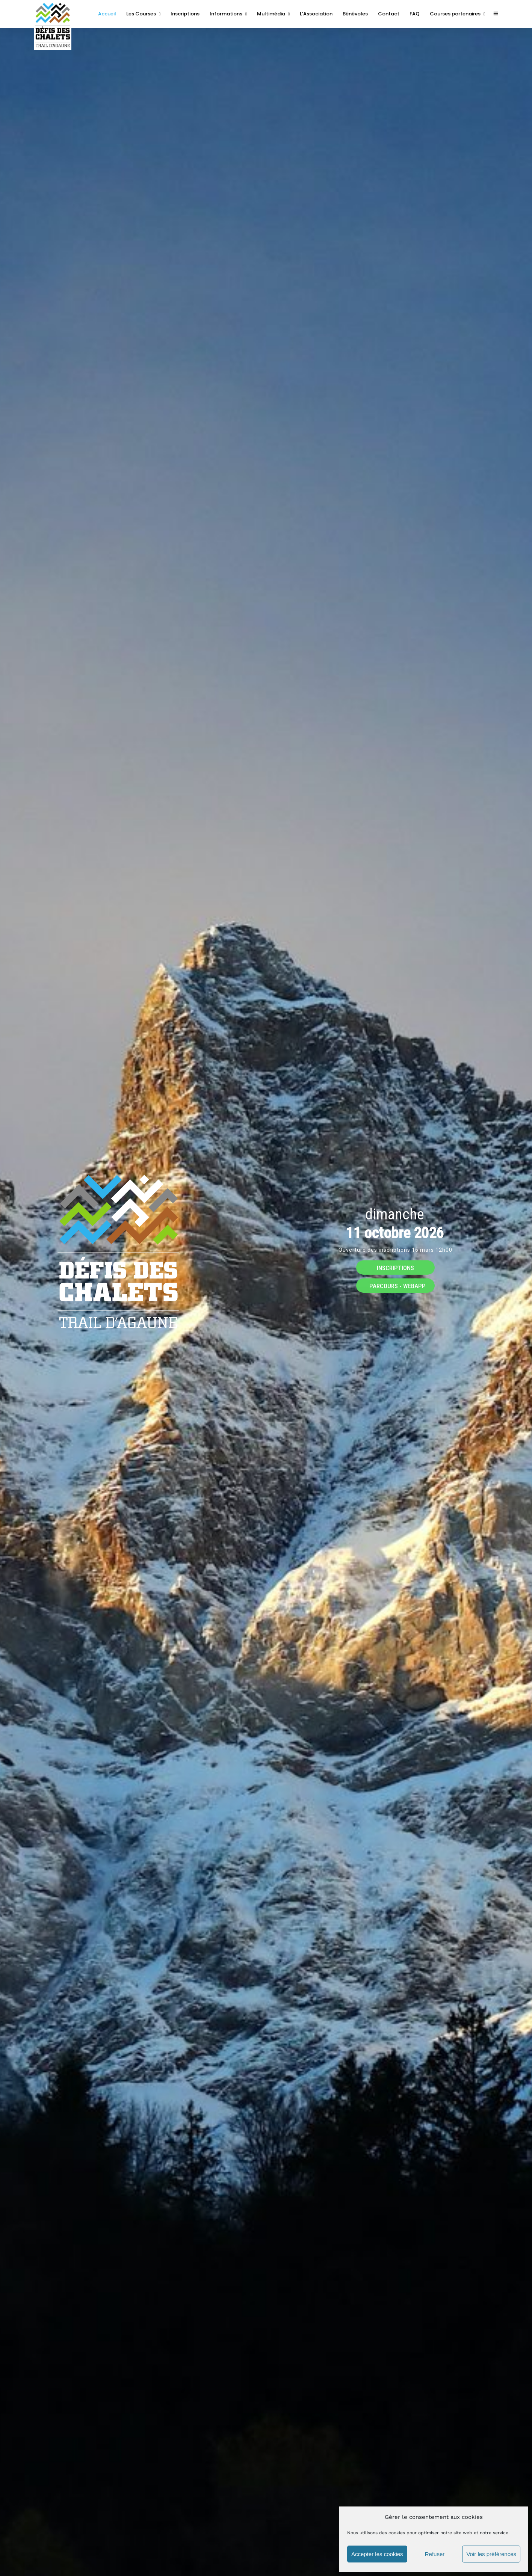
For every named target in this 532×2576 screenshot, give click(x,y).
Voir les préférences (491, 2554)
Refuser (435, 2554)
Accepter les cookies (377, 2554)
